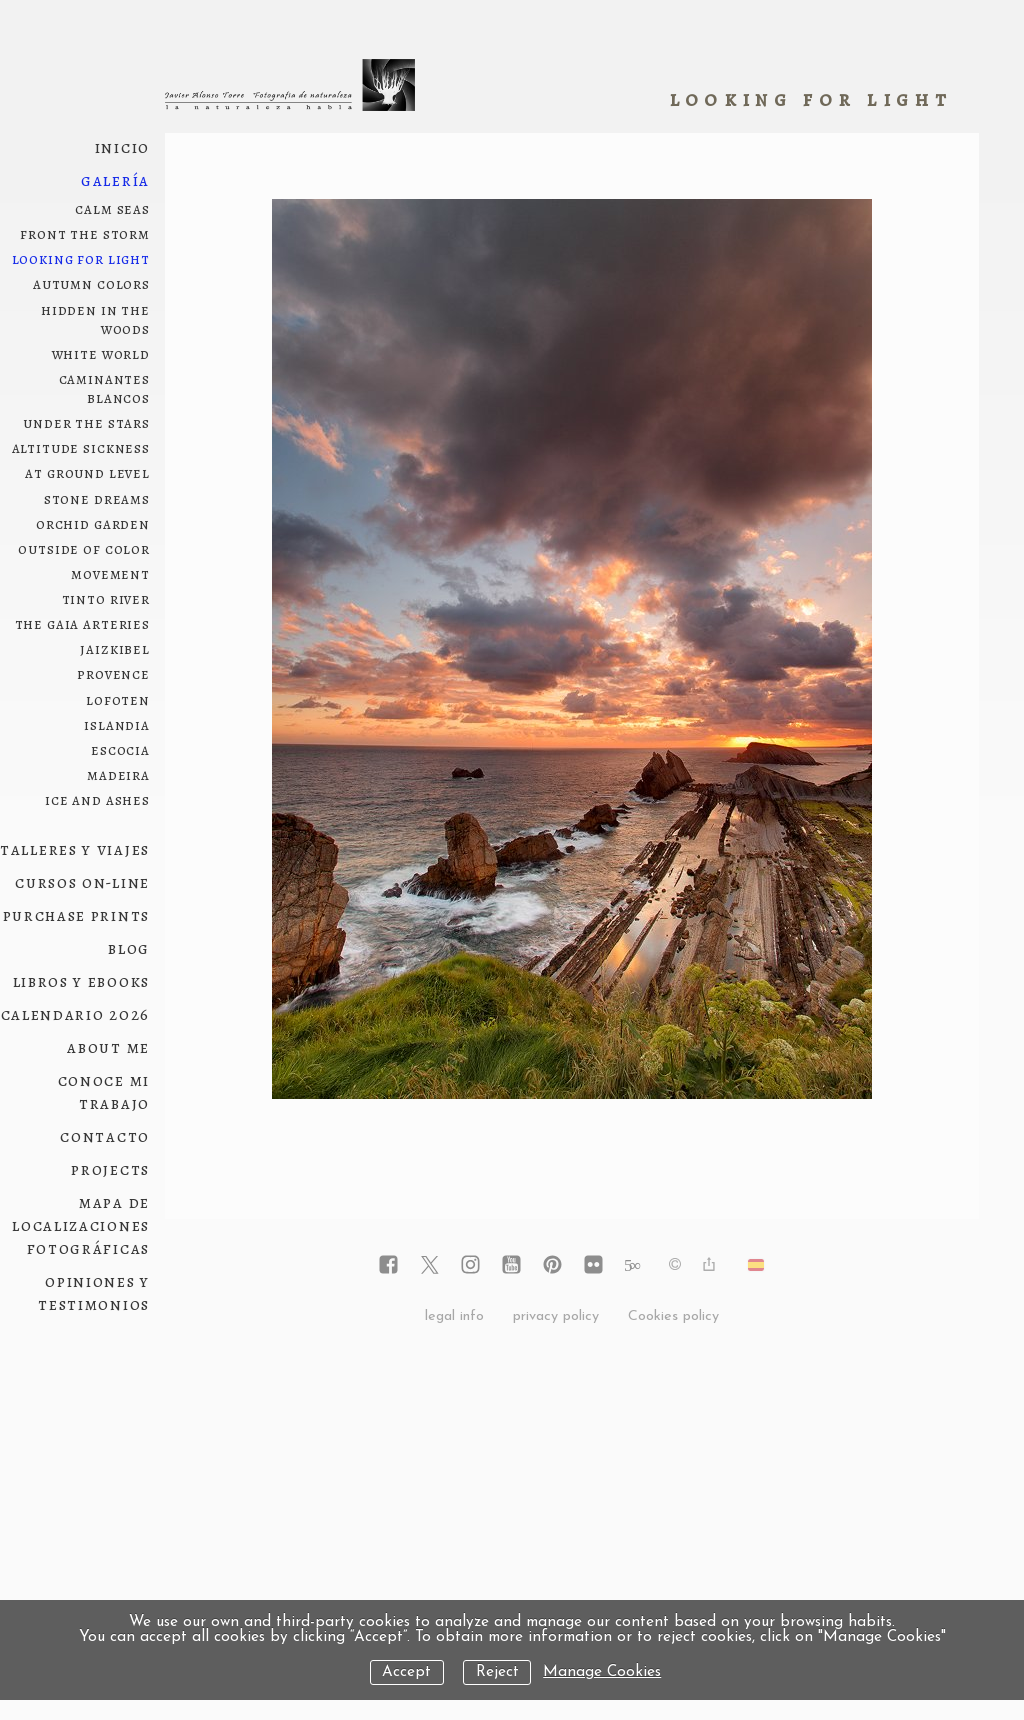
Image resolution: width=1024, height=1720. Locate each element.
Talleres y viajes (75, 849)
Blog (129, 948)
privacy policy (556, 1316)
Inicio (122, 147)
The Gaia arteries (82, 623)
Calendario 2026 (76, 1014)
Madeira (118, 774)
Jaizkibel (115, 648)
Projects (110, 1169)
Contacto (105, 1136)
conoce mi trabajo (104, 1092)
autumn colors (91, 283)
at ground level (87, 472)
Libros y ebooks (82, 981)
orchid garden (93, 523)
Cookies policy (673, 1316)
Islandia (117, 724)
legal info (454, 1316)
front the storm (85, 233)
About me (108, 1047)
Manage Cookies (602, 1672)
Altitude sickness (81, 447)
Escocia (120, 749)
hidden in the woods (95, 319)
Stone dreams (97, 498)
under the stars (86, 422)
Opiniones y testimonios (94, 1293)
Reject (497, 1672)
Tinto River (106, 598)
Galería (115, 180)
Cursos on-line (82, 882)
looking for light (81, 258)
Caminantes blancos (105, 388)
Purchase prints (77, 915)
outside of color (84, 548)
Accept (406, 1672)
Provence (113, 673)
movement (110, 573)
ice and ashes (97, 799)
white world (101, 353)
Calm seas (112, 208)
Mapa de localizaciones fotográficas (81, 1225)
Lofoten (118, 699)
